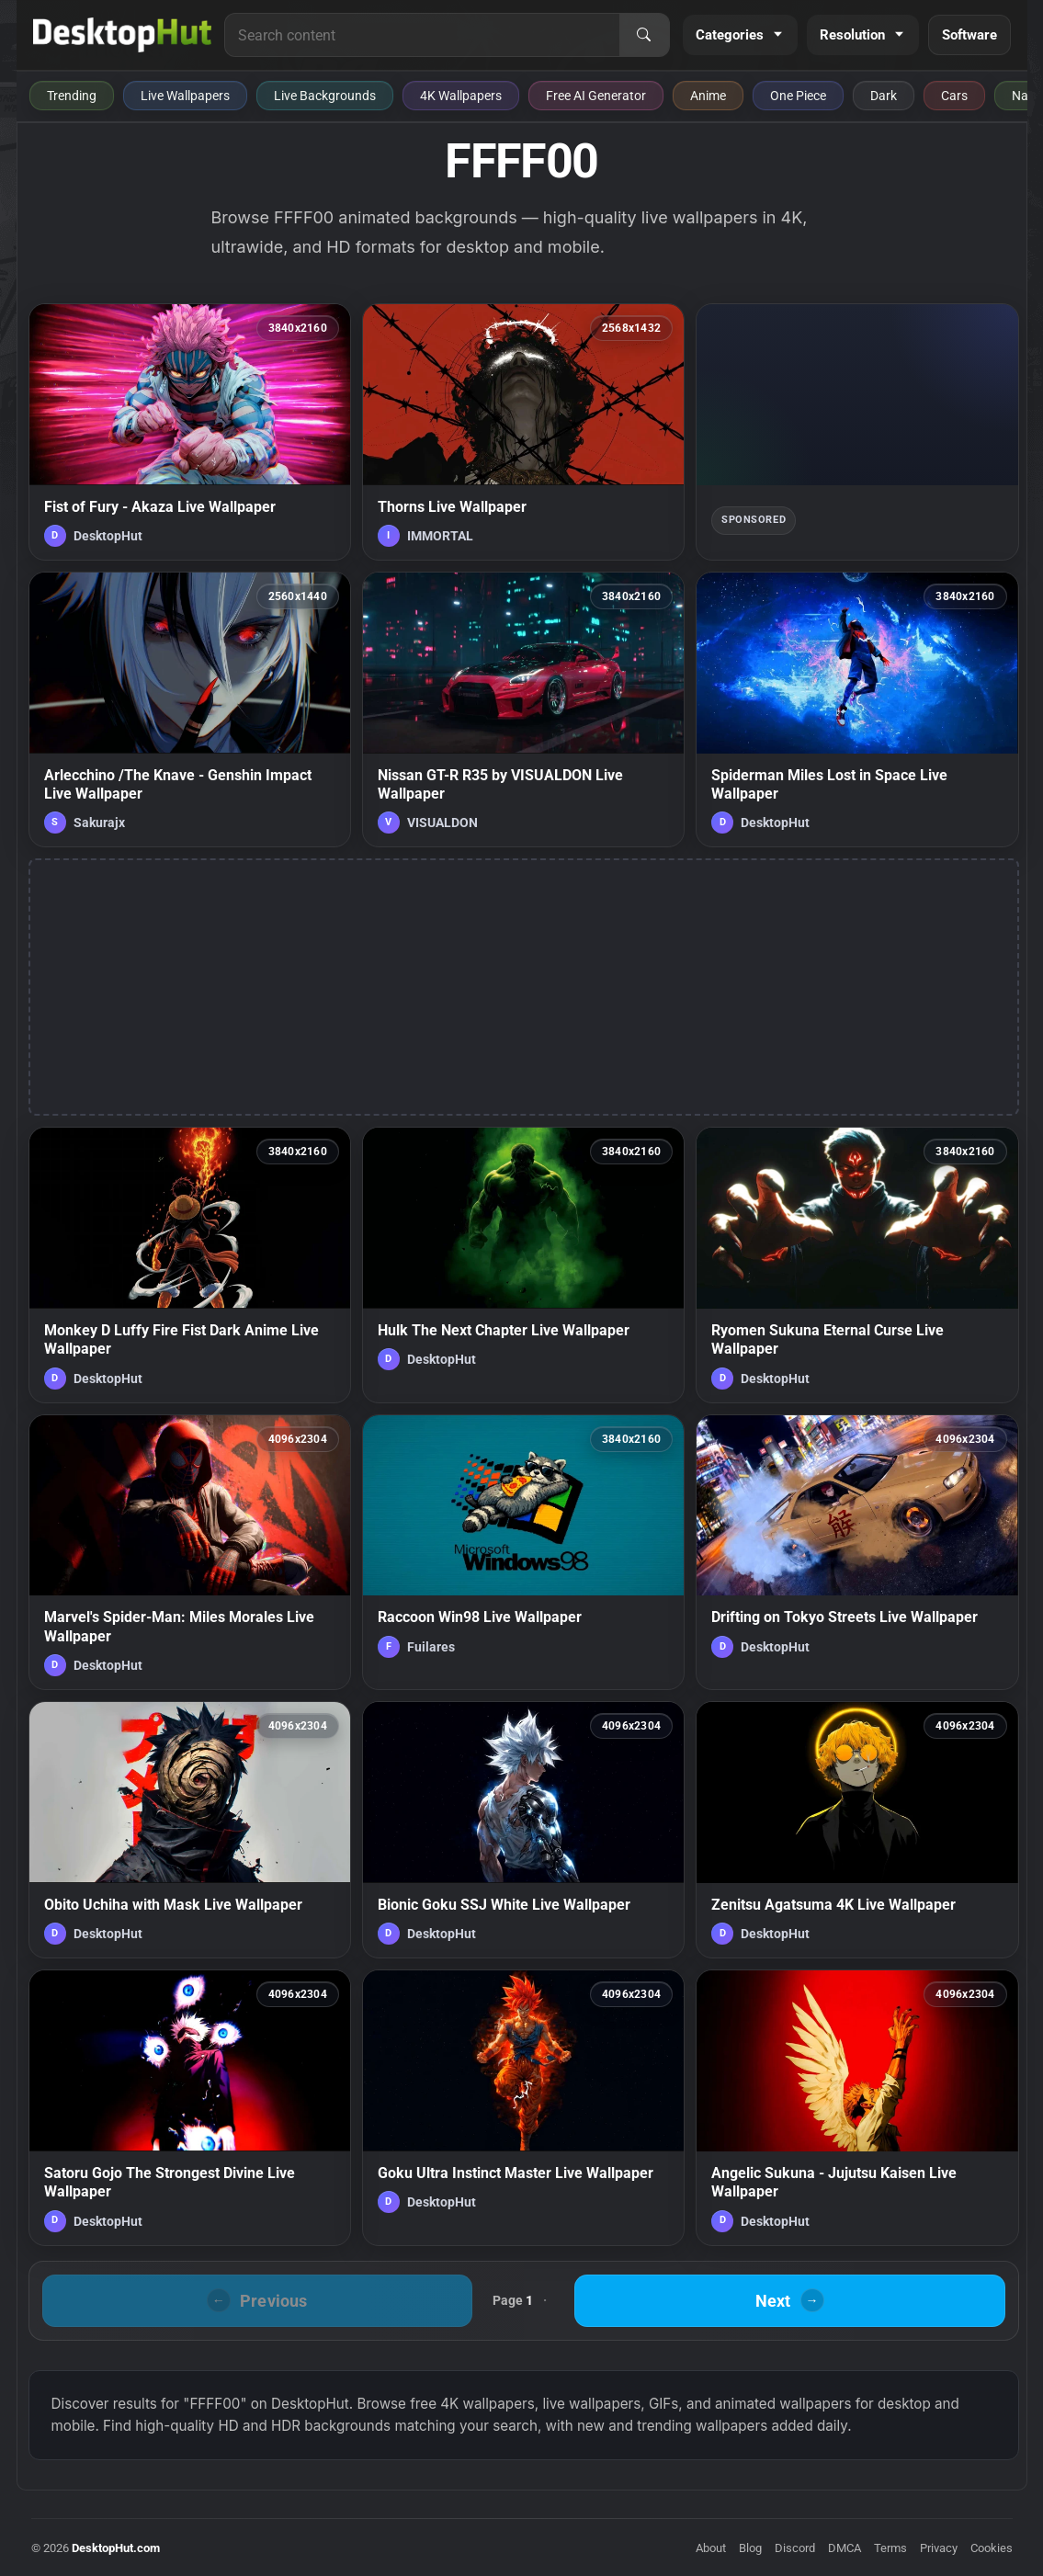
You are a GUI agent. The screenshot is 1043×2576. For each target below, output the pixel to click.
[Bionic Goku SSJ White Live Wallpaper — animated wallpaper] (523, 1830)
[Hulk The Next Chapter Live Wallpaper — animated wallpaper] (523, 1264)
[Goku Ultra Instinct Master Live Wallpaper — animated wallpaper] (523, 2107)
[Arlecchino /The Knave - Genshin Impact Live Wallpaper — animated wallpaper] (189, 709)
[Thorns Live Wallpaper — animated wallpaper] (523, 432)
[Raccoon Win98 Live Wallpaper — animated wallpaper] (523, 1552)
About (711, 2548)
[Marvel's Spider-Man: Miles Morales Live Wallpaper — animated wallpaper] (189, 1552)
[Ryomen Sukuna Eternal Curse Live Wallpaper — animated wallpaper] (857, 1264)
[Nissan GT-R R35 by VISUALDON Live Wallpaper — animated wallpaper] (523, 709)
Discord (795, 2548)
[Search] (644, 35)
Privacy (939, 2548)
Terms (890, 2548)
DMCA (844, 2548)
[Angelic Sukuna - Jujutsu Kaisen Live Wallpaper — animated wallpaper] (857, 2107)
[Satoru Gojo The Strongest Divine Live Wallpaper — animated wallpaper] (189, 2107)
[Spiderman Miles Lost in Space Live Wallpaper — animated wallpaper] (857, 709)
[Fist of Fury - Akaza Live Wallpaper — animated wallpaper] (189, 432)
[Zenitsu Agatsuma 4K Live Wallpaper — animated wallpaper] (857, 1830)
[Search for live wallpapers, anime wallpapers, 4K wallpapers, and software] (421, 35)
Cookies (991, 2548)
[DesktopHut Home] (122, 34)
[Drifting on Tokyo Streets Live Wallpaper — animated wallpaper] (857, 1552)
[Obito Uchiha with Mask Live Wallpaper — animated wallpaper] (189, 1830)
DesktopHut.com (116, 2548)
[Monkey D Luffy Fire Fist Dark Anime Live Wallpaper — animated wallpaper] (189, 1264)
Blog (750, 2548)
